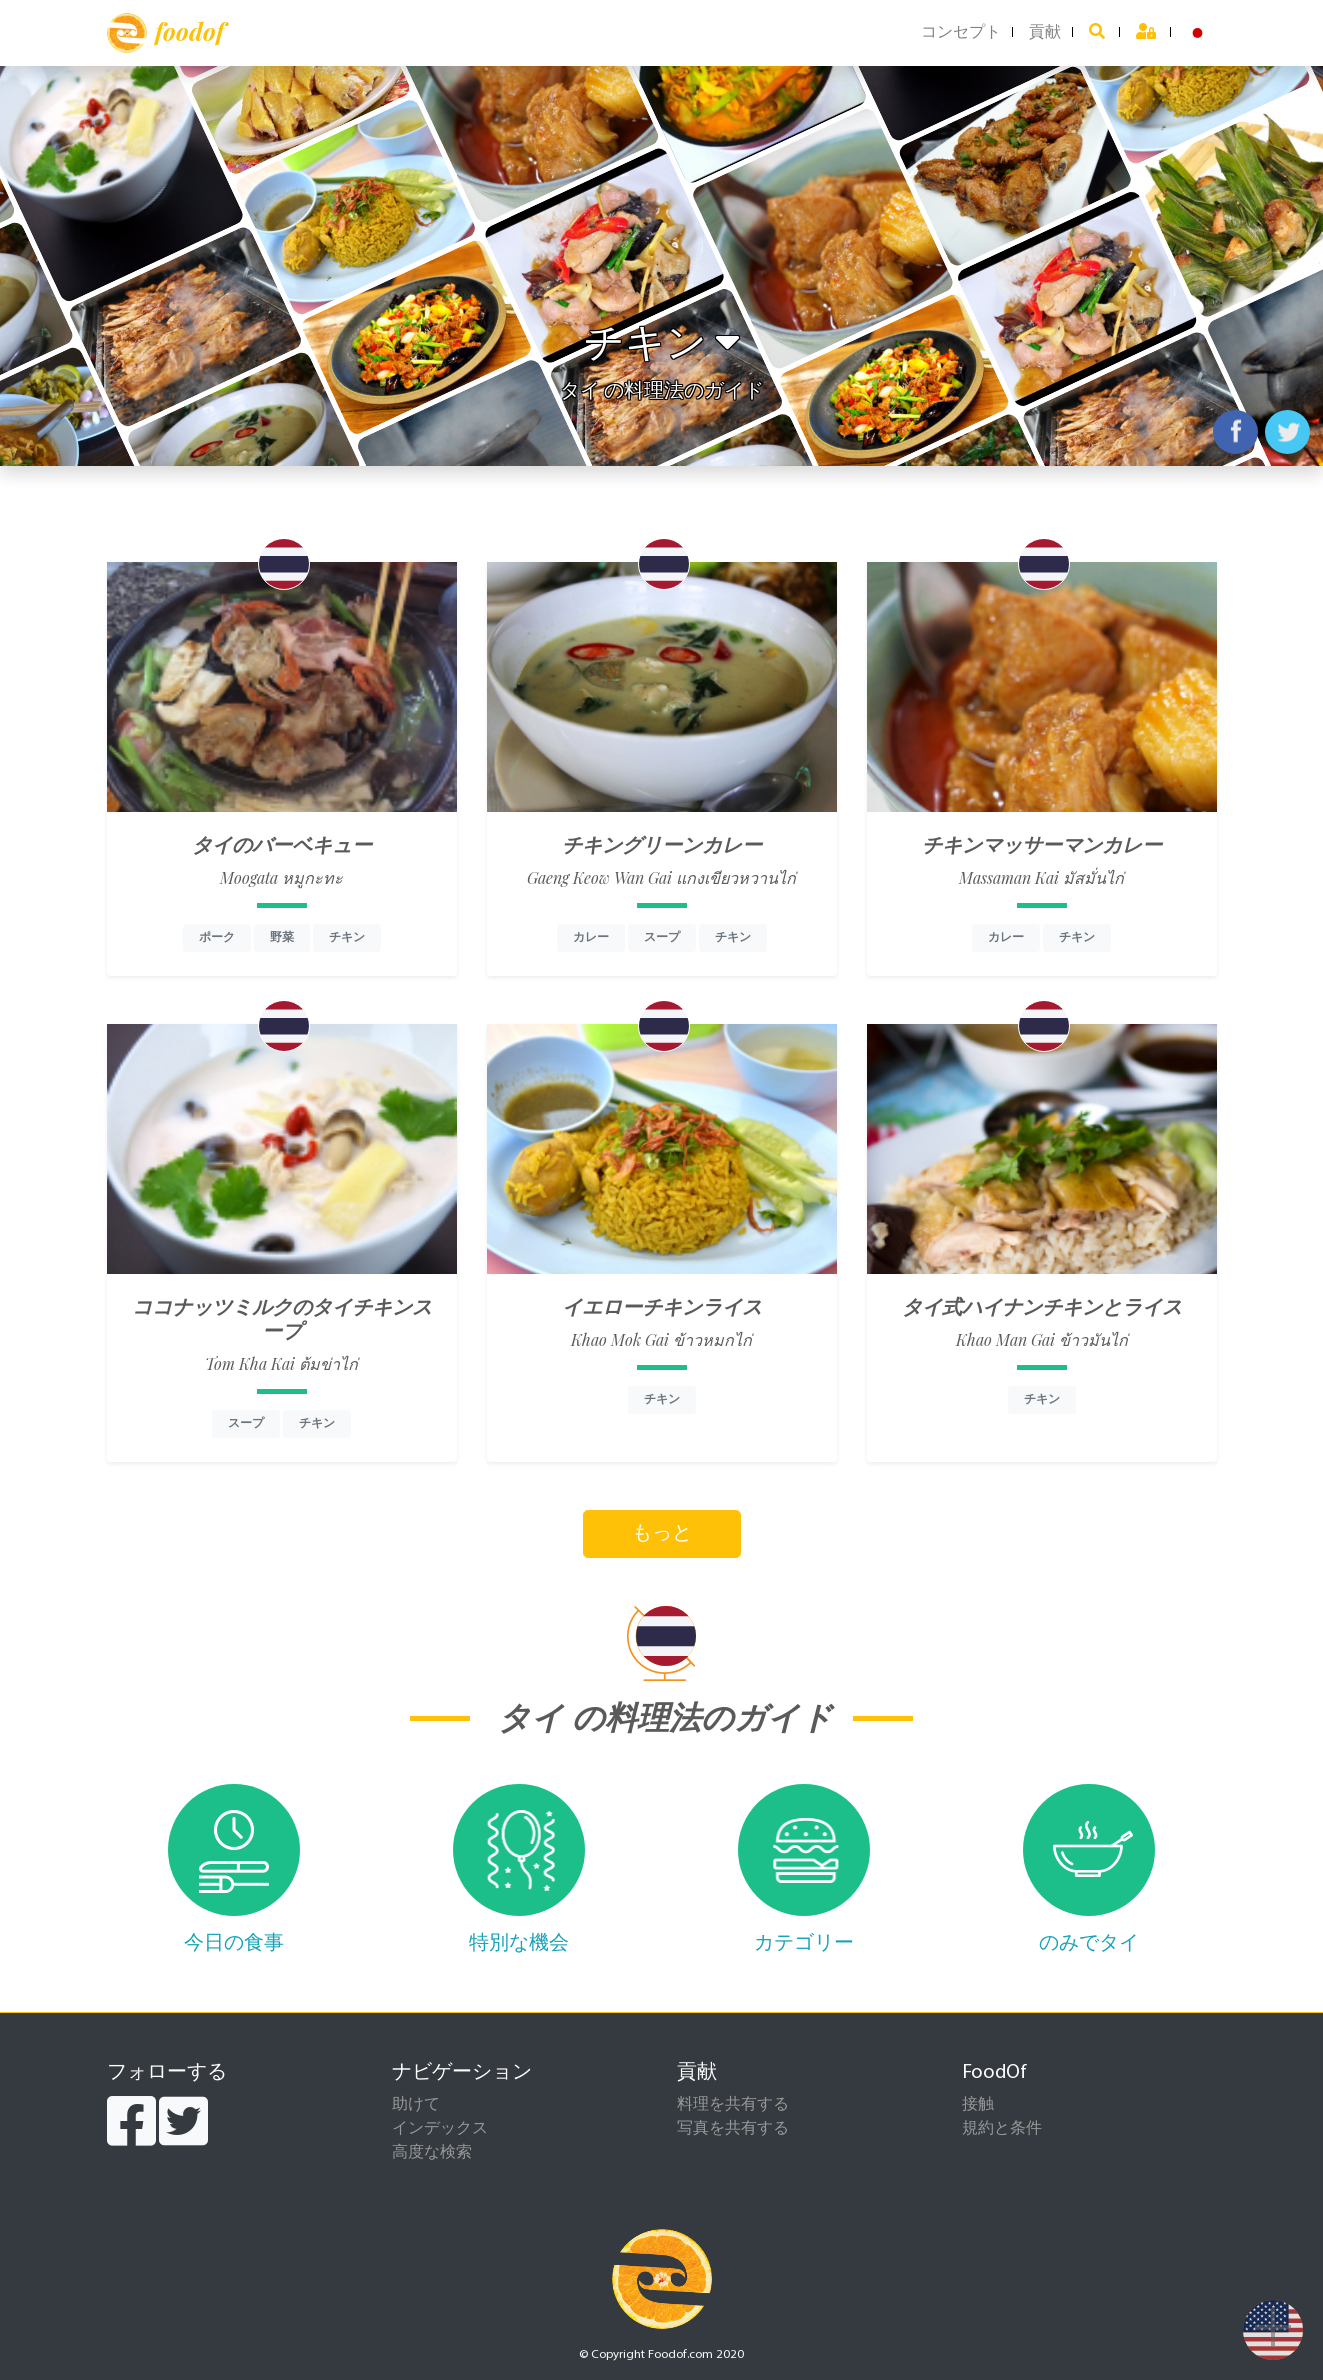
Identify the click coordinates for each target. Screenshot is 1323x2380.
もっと (662, 1534)
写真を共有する (733, 2129)
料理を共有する (733, 2105)
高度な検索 (432, 2153)
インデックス (440, 2129)
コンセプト (961, 33)
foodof (165, 33)
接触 (978, 2105)
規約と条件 (1002, 2129)
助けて (416, 2105)
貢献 (1045, 33)
